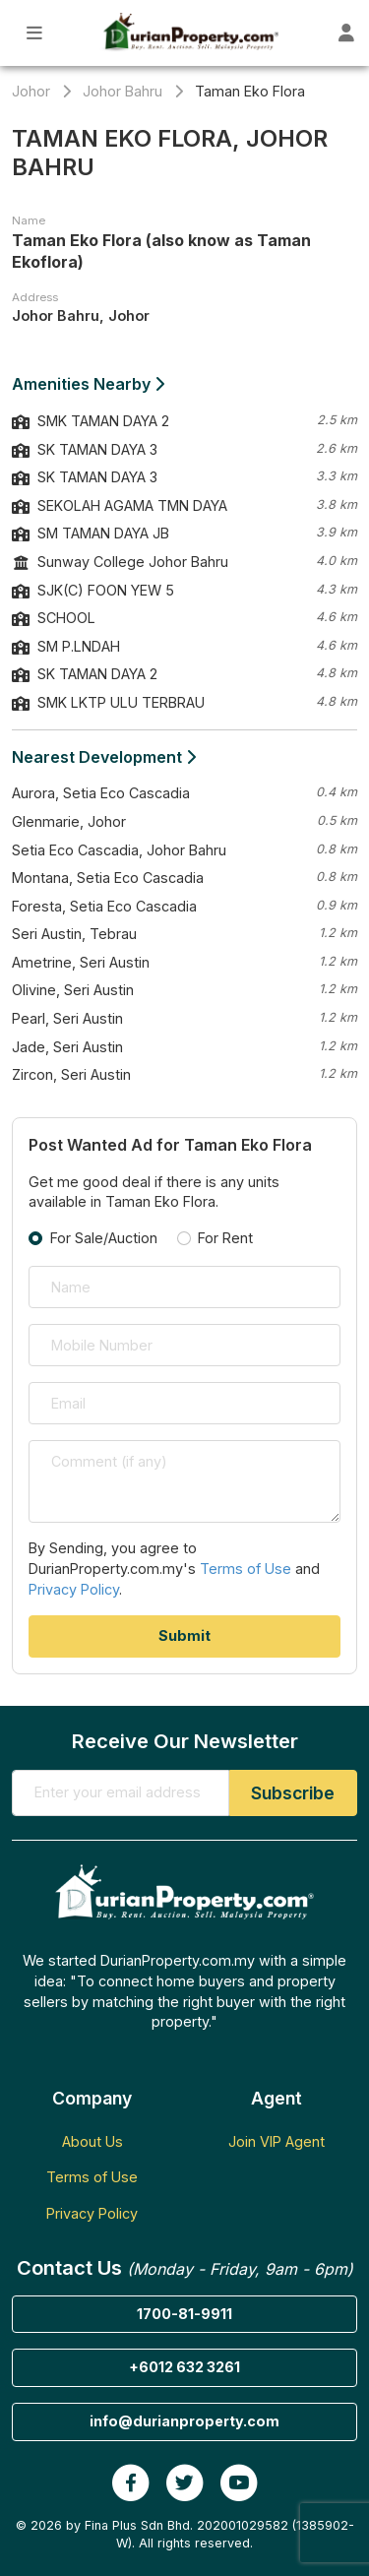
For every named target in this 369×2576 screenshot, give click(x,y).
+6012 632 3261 (184, 2366)
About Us (92, 2141)
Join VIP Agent (276, 2141)
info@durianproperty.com (184, 2421)
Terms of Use (245, 1568)
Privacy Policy (74, 1589)
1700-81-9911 (184, 2313)
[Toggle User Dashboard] (347, 33)
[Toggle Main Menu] (35, 33)
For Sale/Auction (103, 1237)
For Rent (225, 1237)
